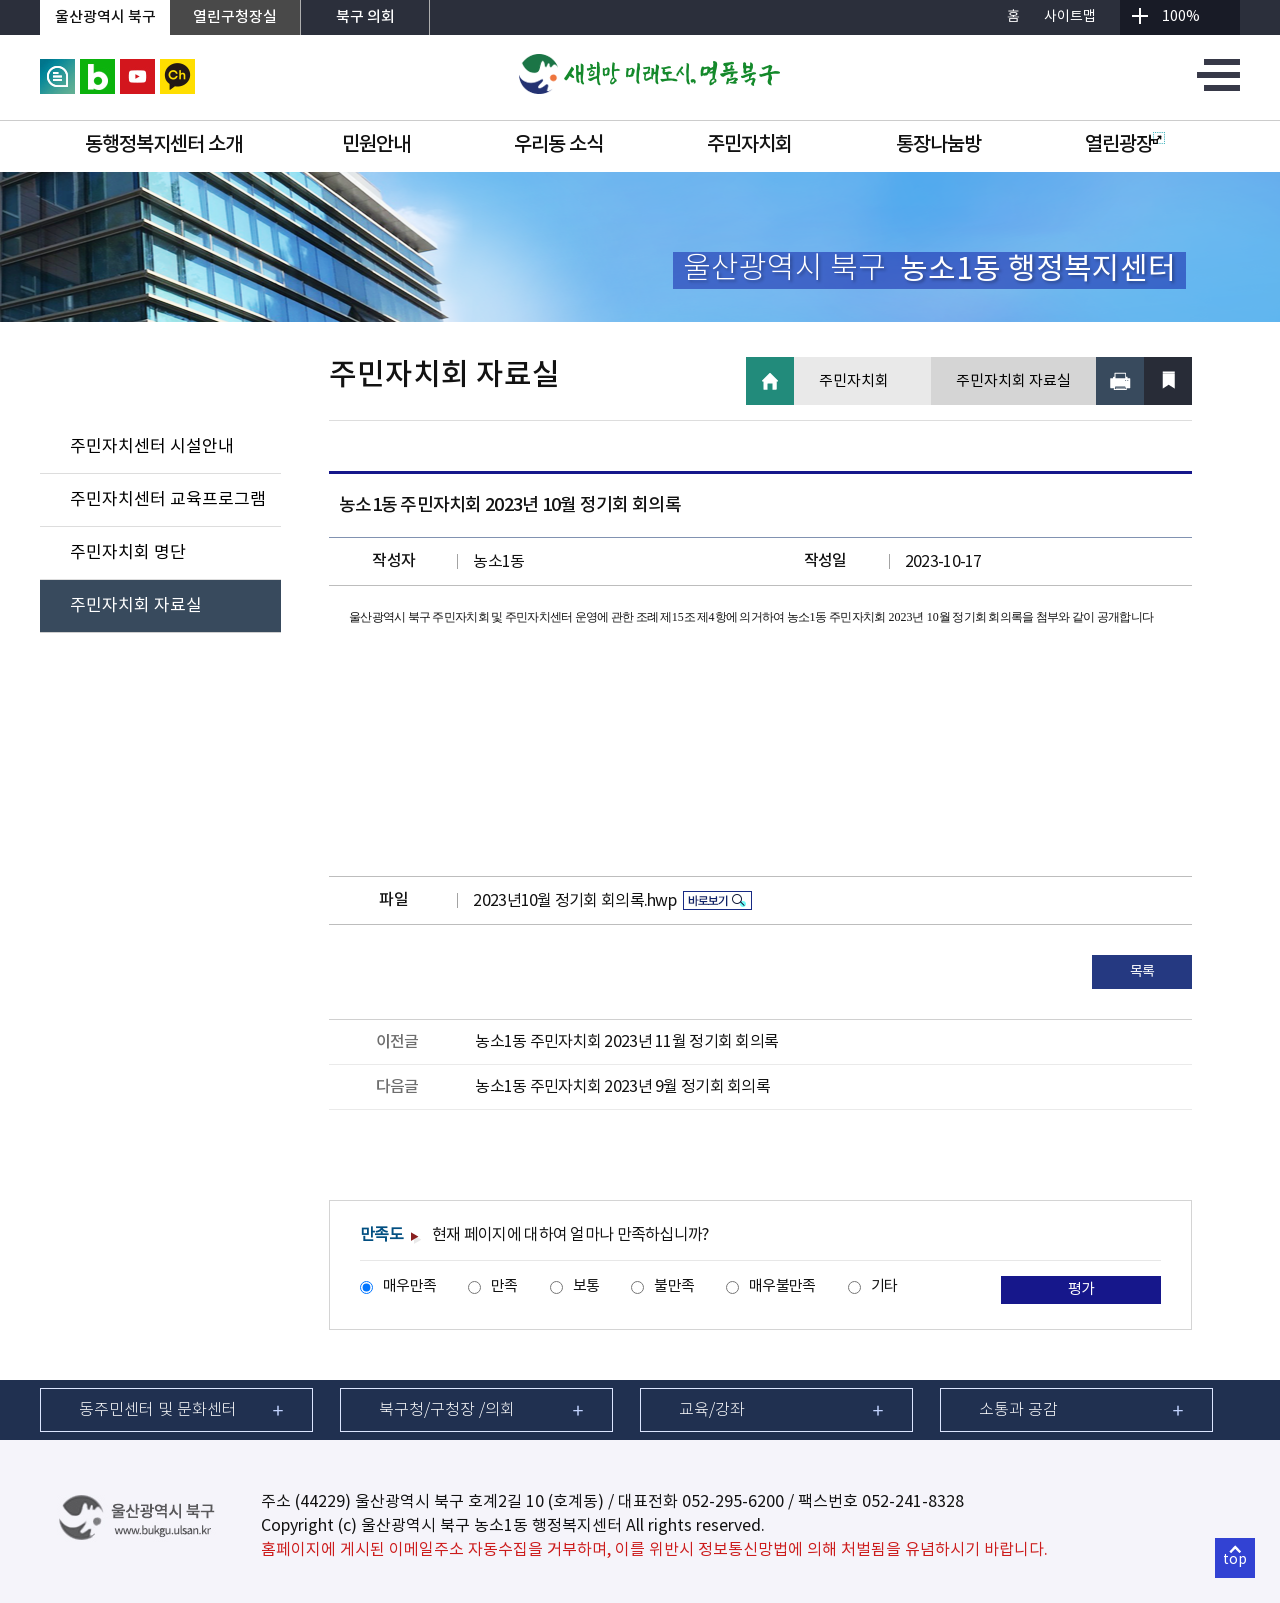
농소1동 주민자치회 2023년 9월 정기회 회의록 (622, 1087)
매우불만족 (782, 1286)
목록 (1142, 972)
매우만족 (409, 1286)
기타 (884, 1286)
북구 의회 (365, 17)
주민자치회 (749, 145)
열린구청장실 (235, 17)
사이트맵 (1070, 17)
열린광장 (1125, 145)
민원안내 (376, 145)
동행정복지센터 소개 (163, 145)
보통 (586, 1286)
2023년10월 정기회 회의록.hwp (574, 901)
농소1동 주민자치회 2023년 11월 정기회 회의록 (626, 1042)
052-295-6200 (733, 1502)
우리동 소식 (558, 145)
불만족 (674, 1286)
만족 (504, 1286)
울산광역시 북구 (105, 17)
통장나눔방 (938, 145)
